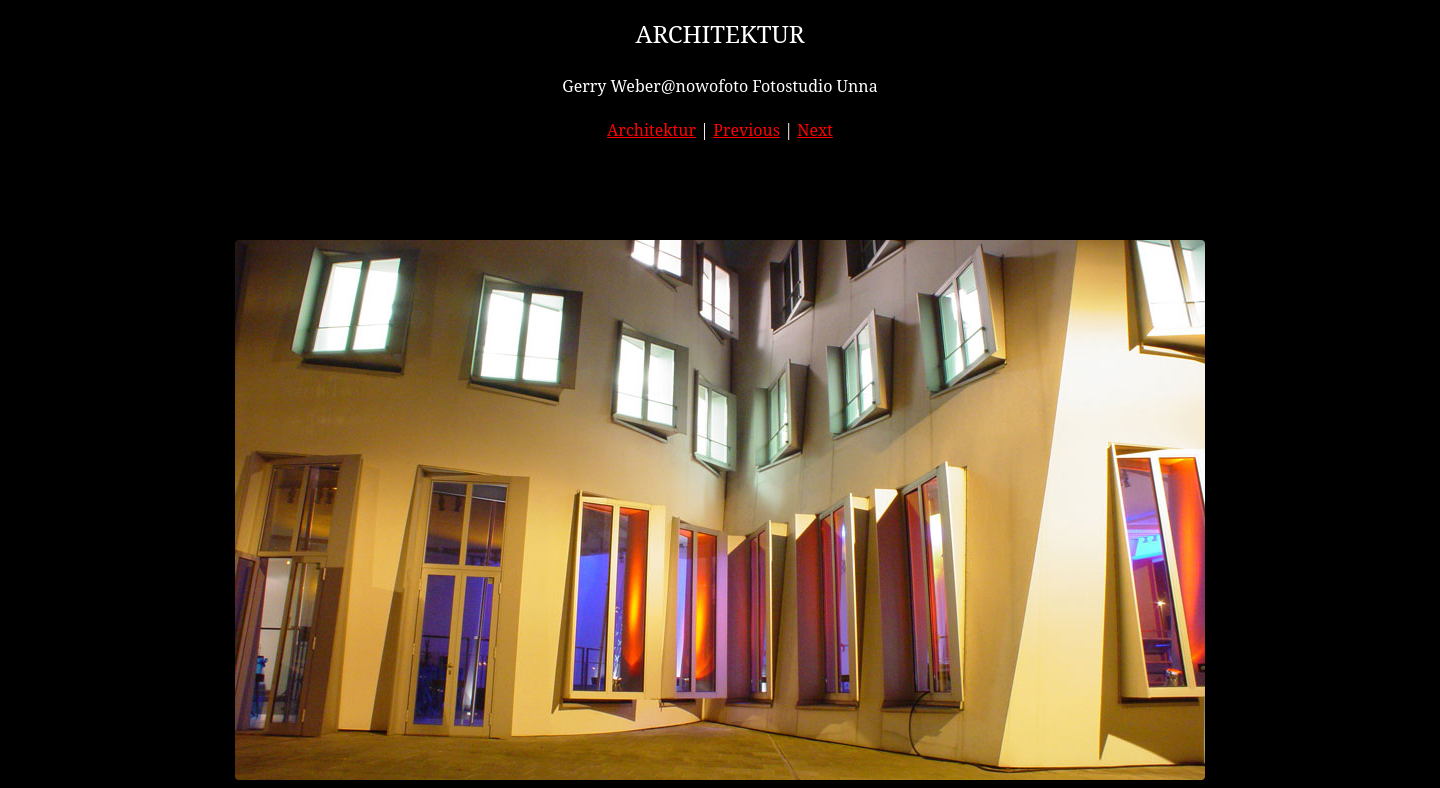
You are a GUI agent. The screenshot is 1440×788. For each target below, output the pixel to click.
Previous (746, 130)
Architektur (651, 130)
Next (815, 130)
